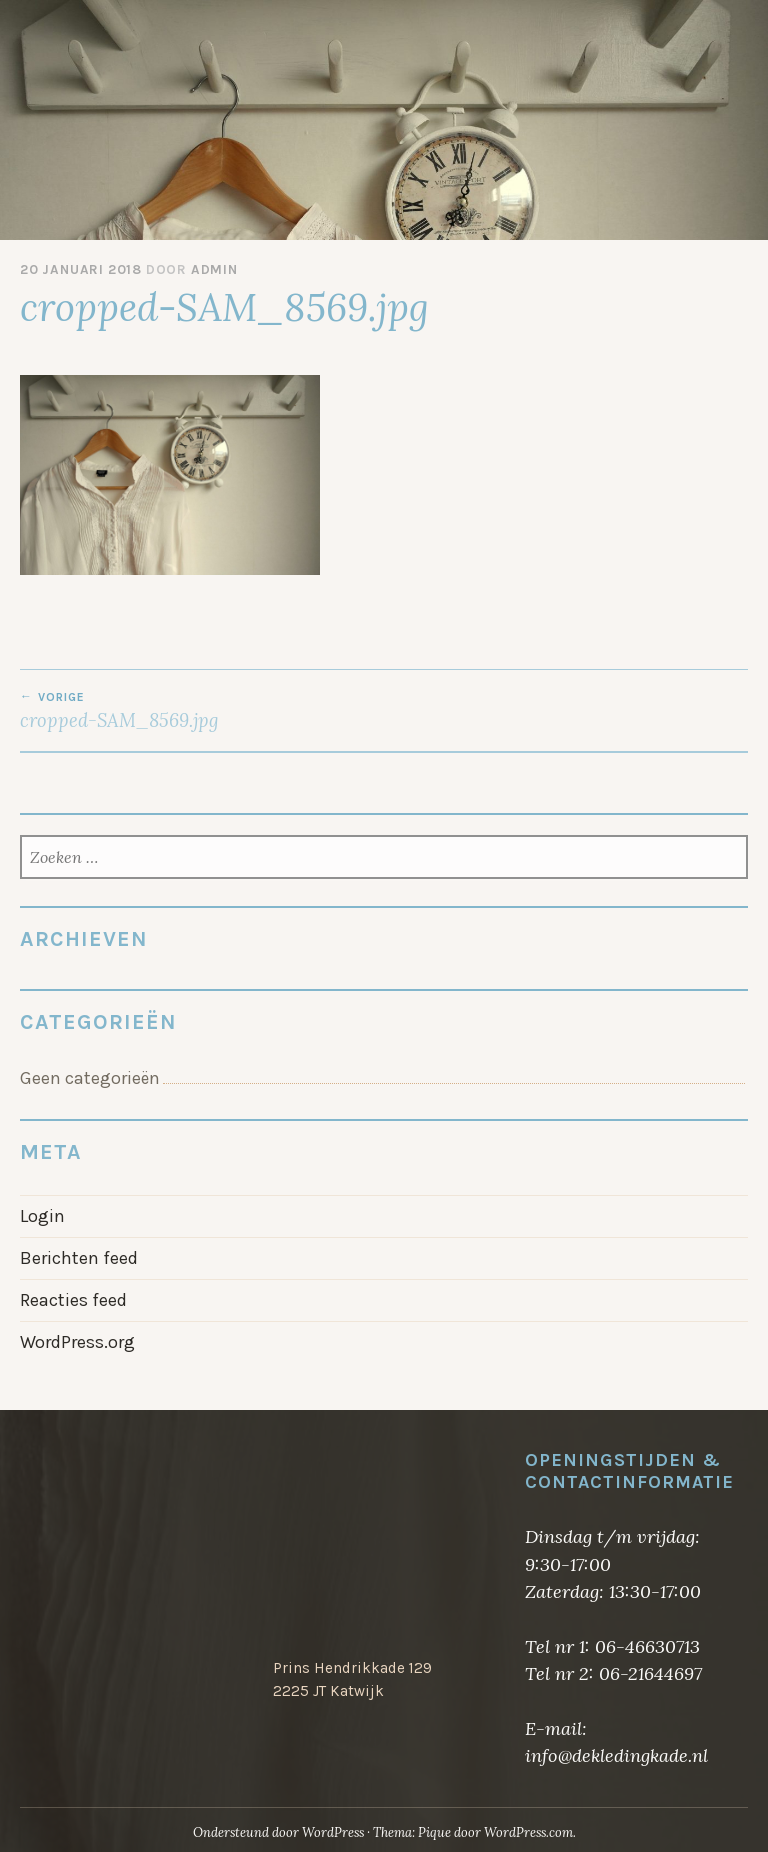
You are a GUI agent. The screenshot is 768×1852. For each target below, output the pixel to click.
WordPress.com (528, 1832)
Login (42, 1216)
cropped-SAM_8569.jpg (202, 711)
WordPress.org (77, 1342)
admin (214, 269)
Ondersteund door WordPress (278, 1832)
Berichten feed (79, 1258)
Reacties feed (73, 1300)
